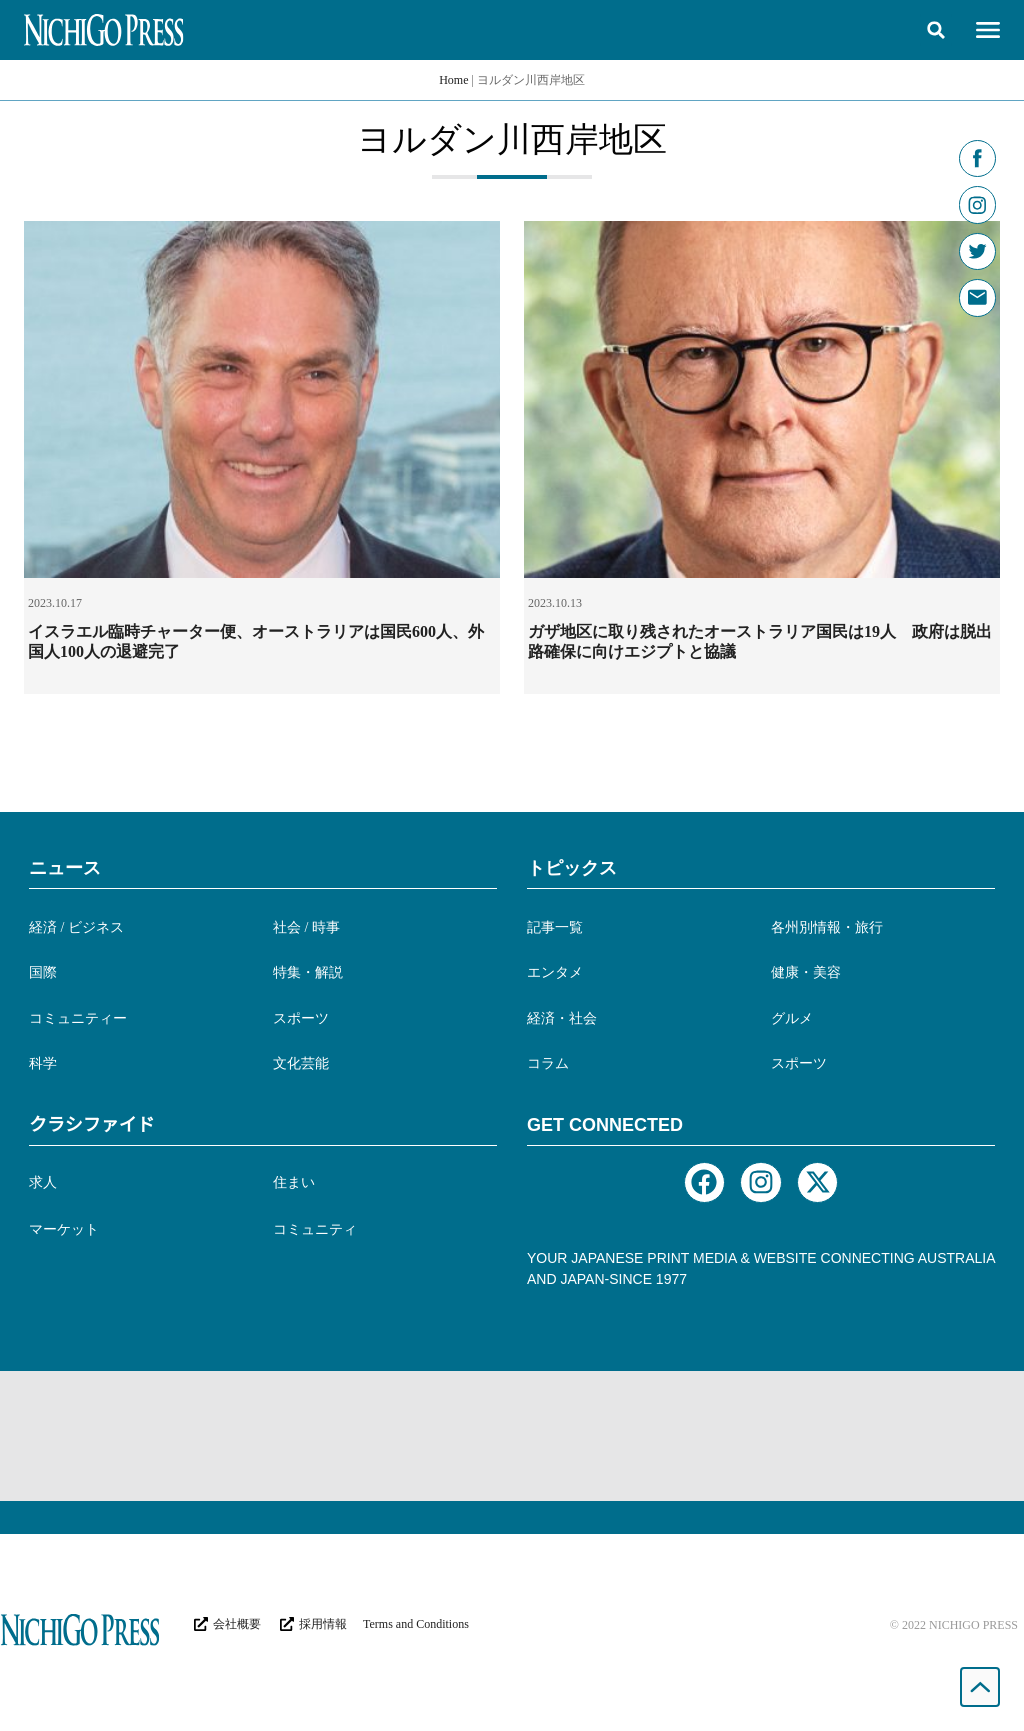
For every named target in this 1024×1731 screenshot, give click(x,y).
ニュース (65, 868)
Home (453, 80)
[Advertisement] (512, 1436)
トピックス (572, 868)
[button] (936, 30)
